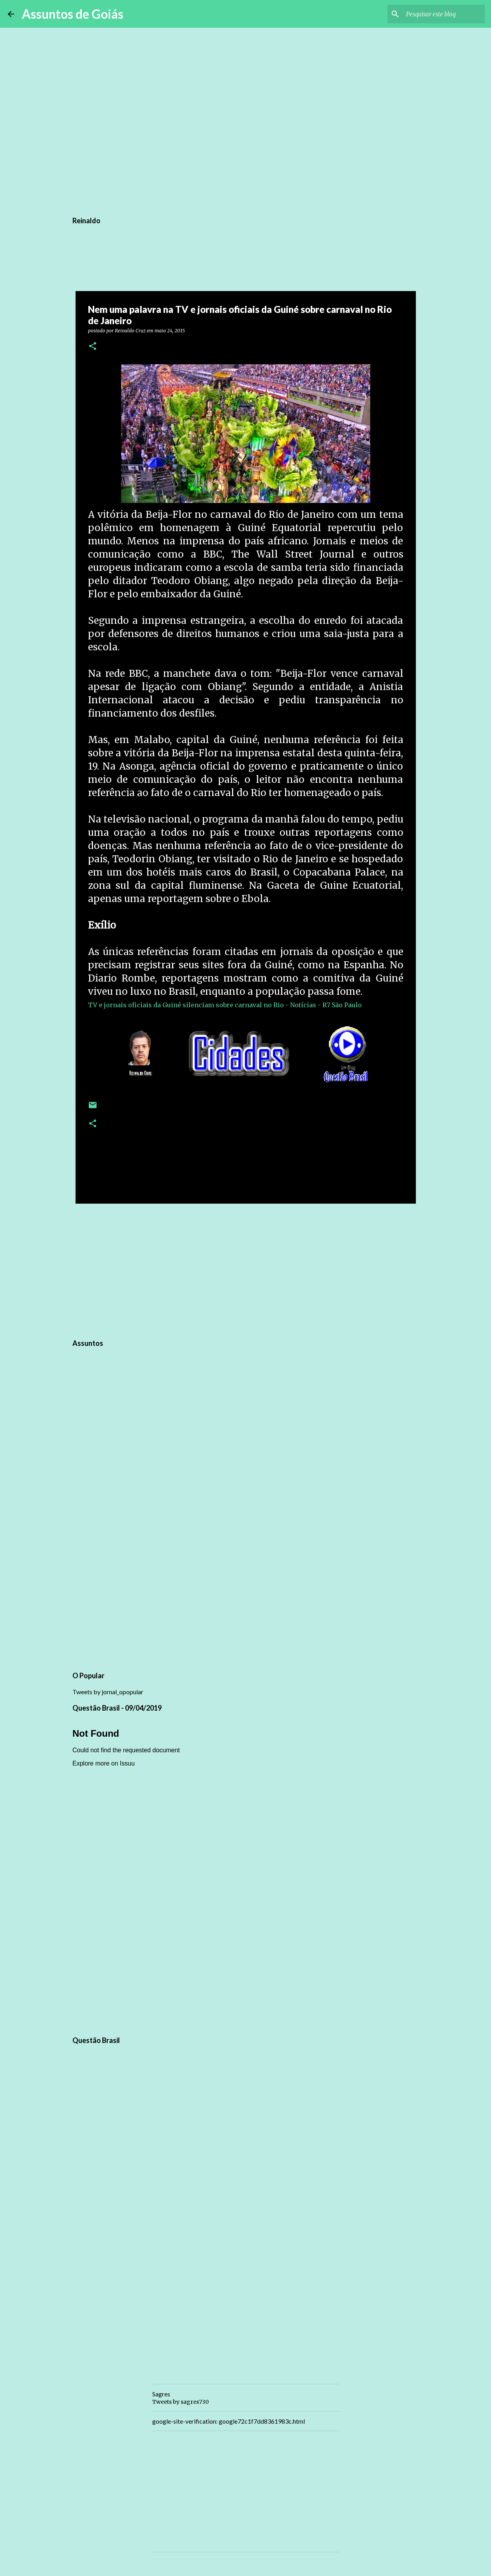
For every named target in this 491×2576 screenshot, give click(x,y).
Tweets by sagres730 (180, 2401)
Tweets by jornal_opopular (107, 1691)
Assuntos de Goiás (72, 13)
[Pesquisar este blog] (444, 14)
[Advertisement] (245, 1269)
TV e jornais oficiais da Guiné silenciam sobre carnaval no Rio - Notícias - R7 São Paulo (225, 1005)
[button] (92, 346)
